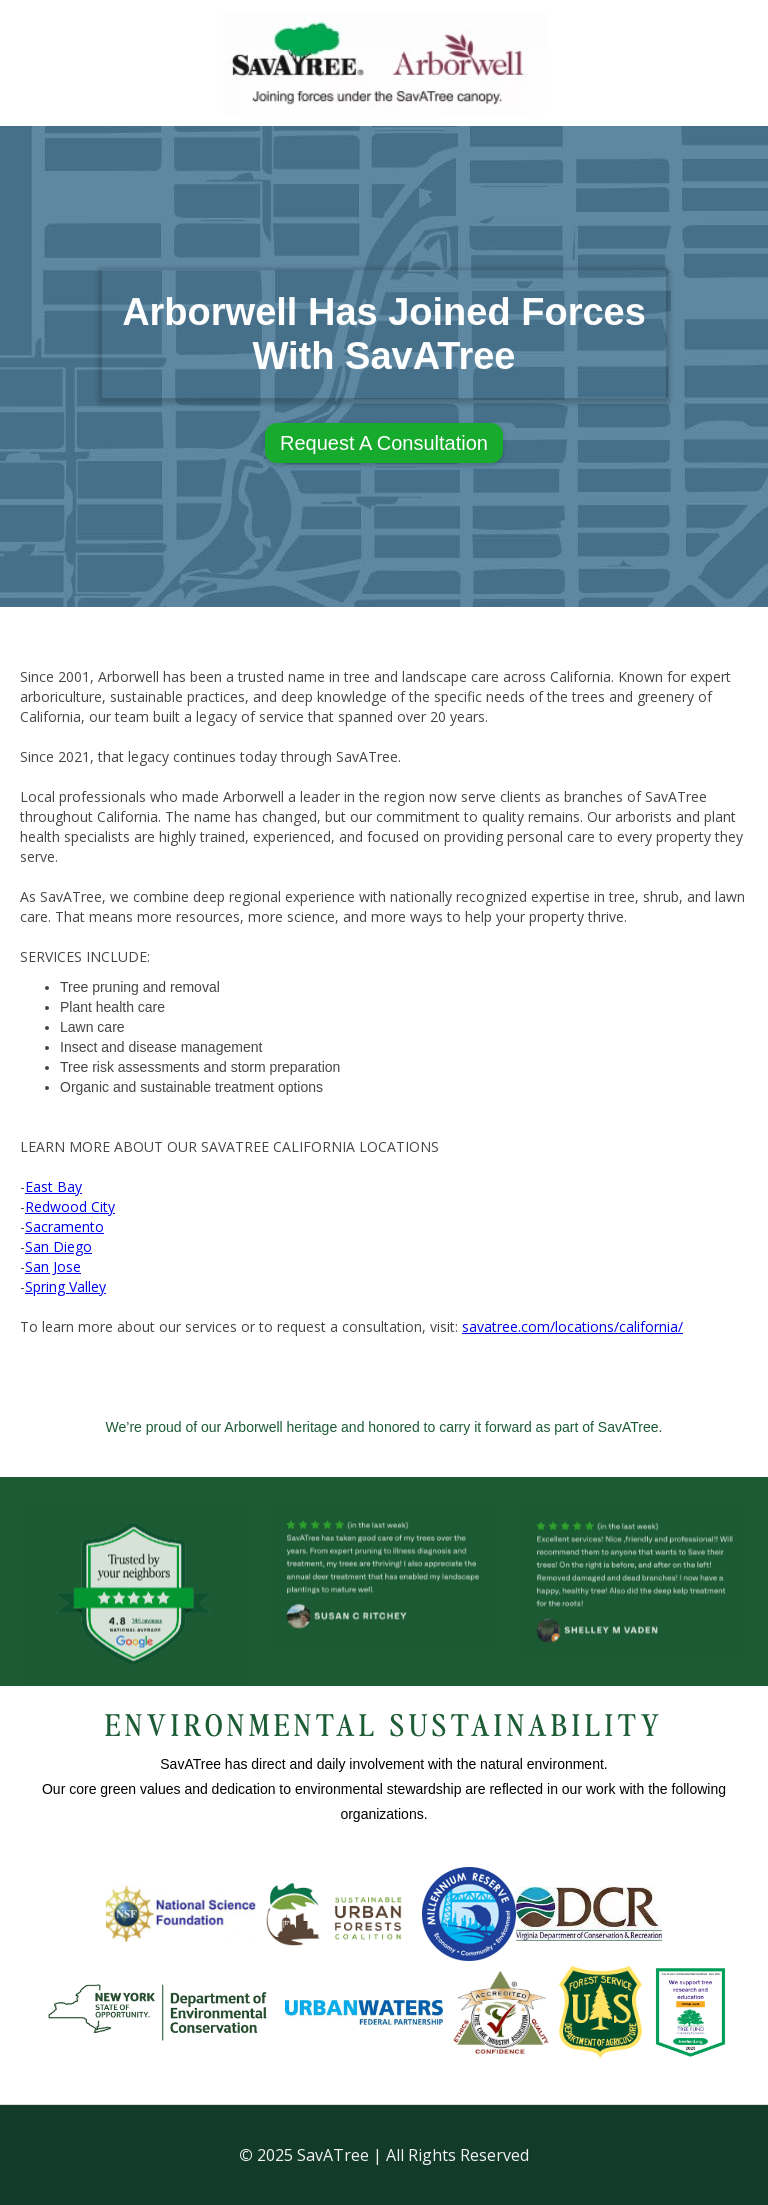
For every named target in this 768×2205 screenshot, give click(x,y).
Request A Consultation (384, 443)
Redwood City (70, 1206)
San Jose (53, 1266)
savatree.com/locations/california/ (572, 1326)
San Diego (58, 1246)
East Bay (53, 1186)
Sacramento (64, 1226)
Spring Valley (65, 1286)
